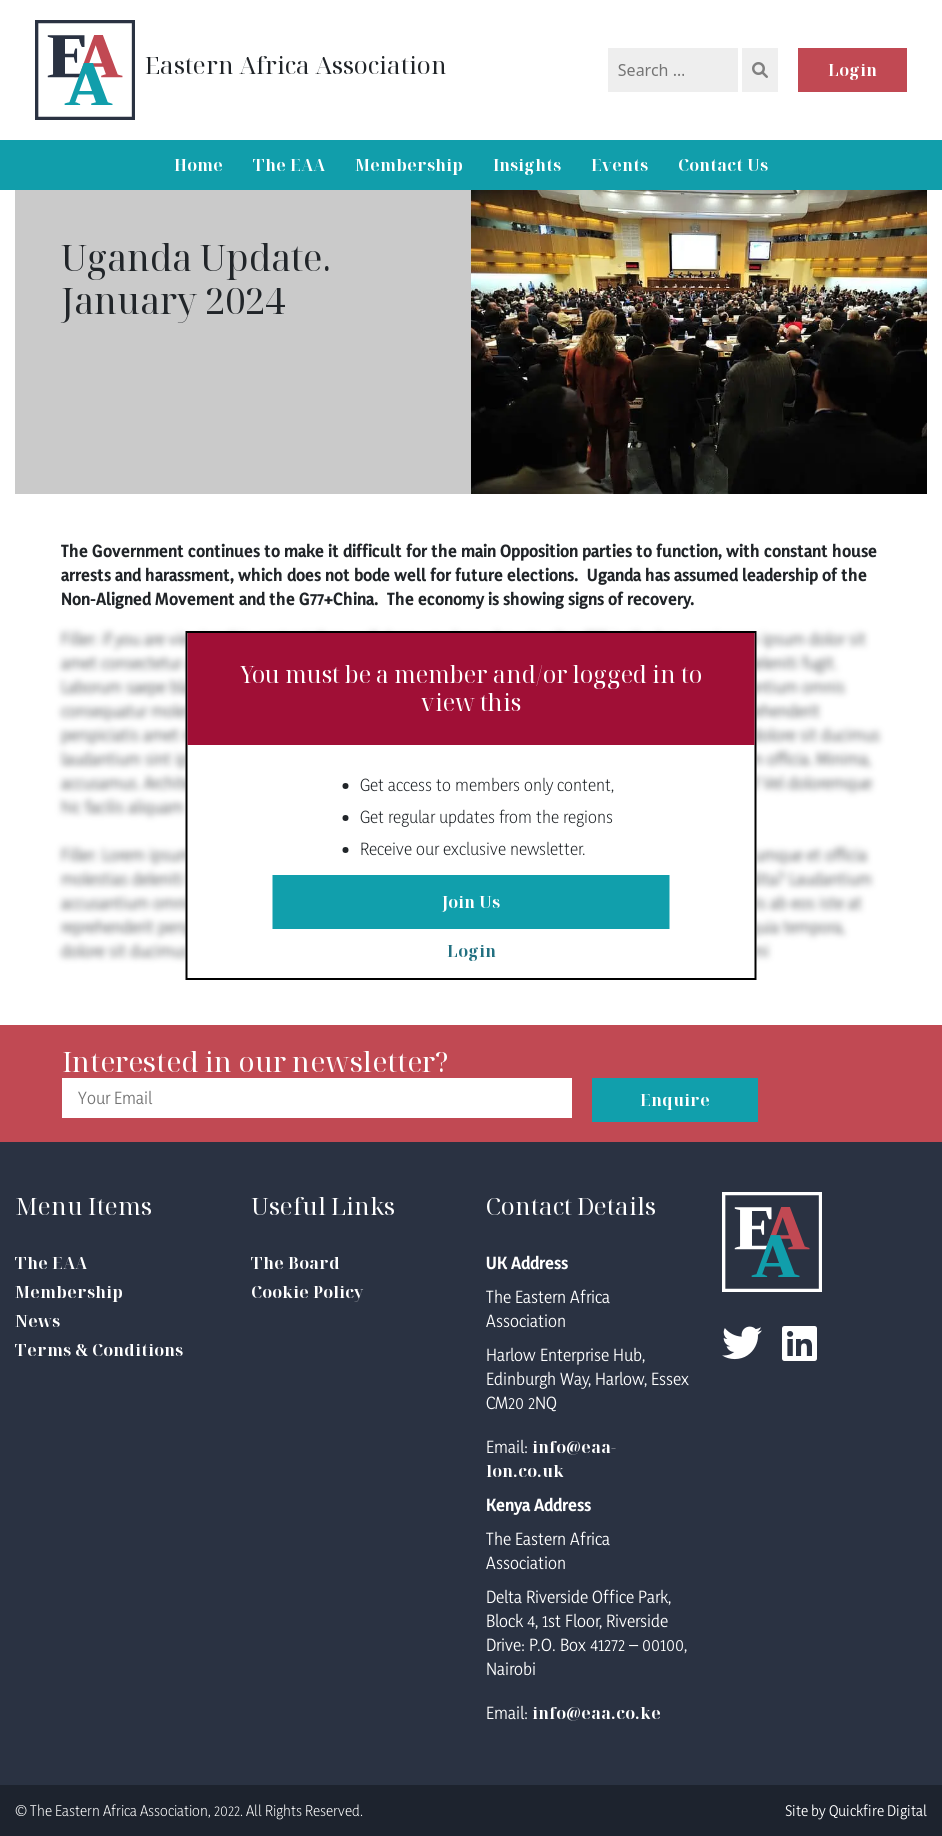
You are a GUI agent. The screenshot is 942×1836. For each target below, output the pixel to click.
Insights (527, 165)
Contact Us (723, 165)
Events (619, 165)
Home (198, 165)
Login (852, 70)
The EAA (289, 165)
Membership (409, 165)
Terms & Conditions (99, 1350)
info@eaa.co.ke (596, 1713)
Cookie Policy (307, 1292)
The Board (295, 1263)
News (37, 1321)
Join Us (471, 902)
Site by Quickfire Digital (856, 1810)
